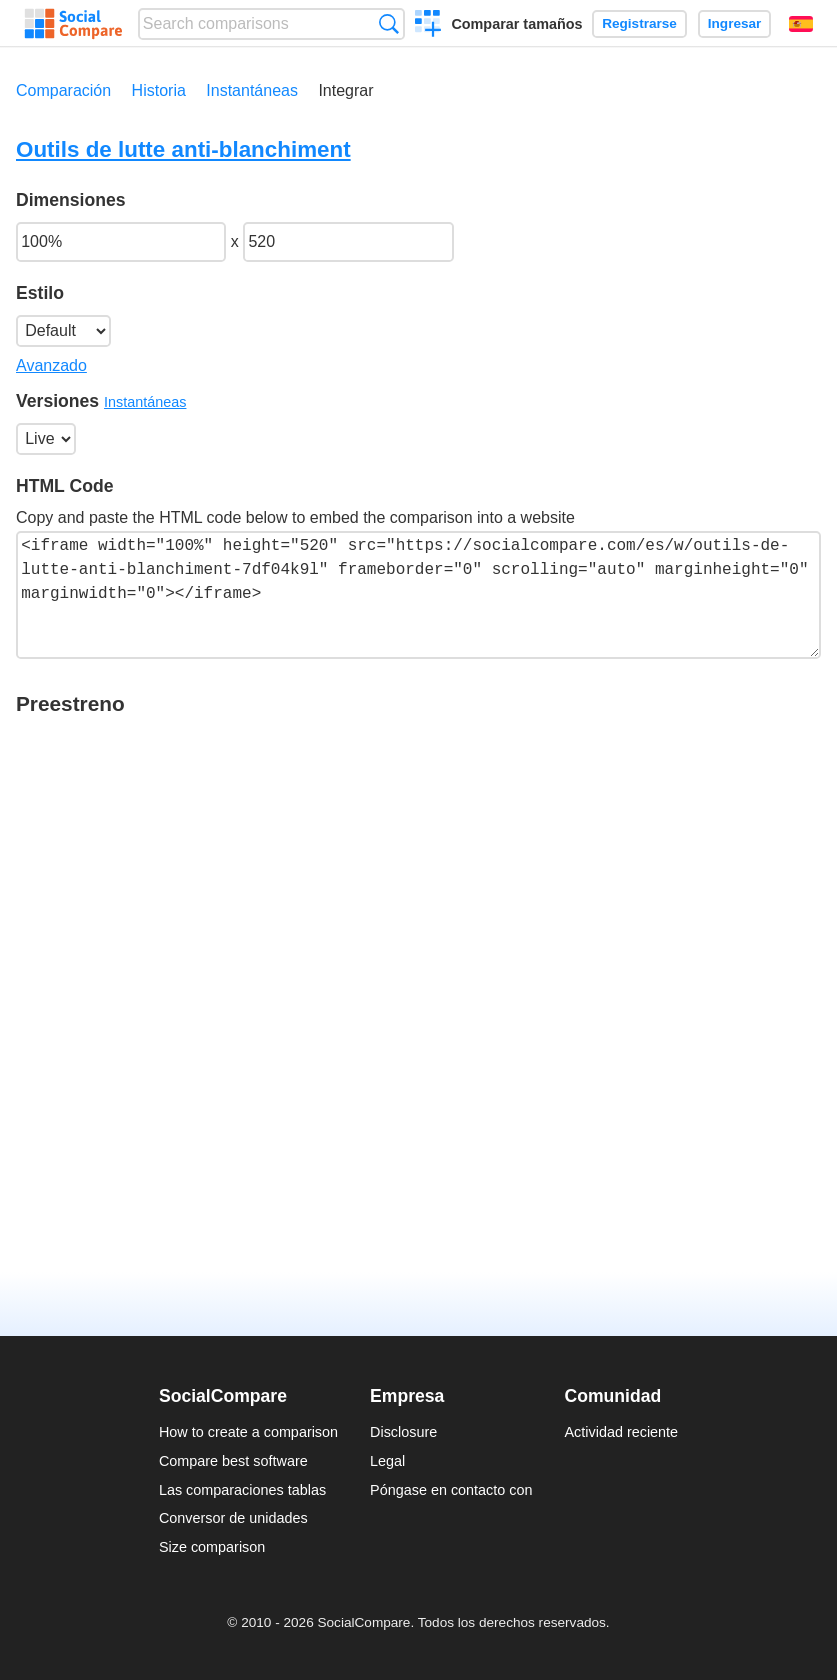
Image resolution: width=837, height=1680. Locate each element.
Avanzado (51, 365)
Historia (159, 90)
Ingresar (735, 23)
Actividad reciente (622, 1432)
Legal (387, 1461)
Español (801, 24)
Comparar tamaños (516, 24)
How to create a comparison (248, 1432)
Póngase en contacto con (451, 1490)
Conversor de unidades (233, 1518)
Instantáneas (252, 90)
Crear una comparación (428, 26)
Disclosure (403, 1432)
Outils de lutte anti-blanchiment (183, 149)
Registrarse (639, 23)
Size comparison (212, 1547)
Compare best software (233, 1461)
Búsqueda (388, 23)
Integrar (345, 90)
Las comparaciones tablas (242, 1490)
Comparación (63, 90)
